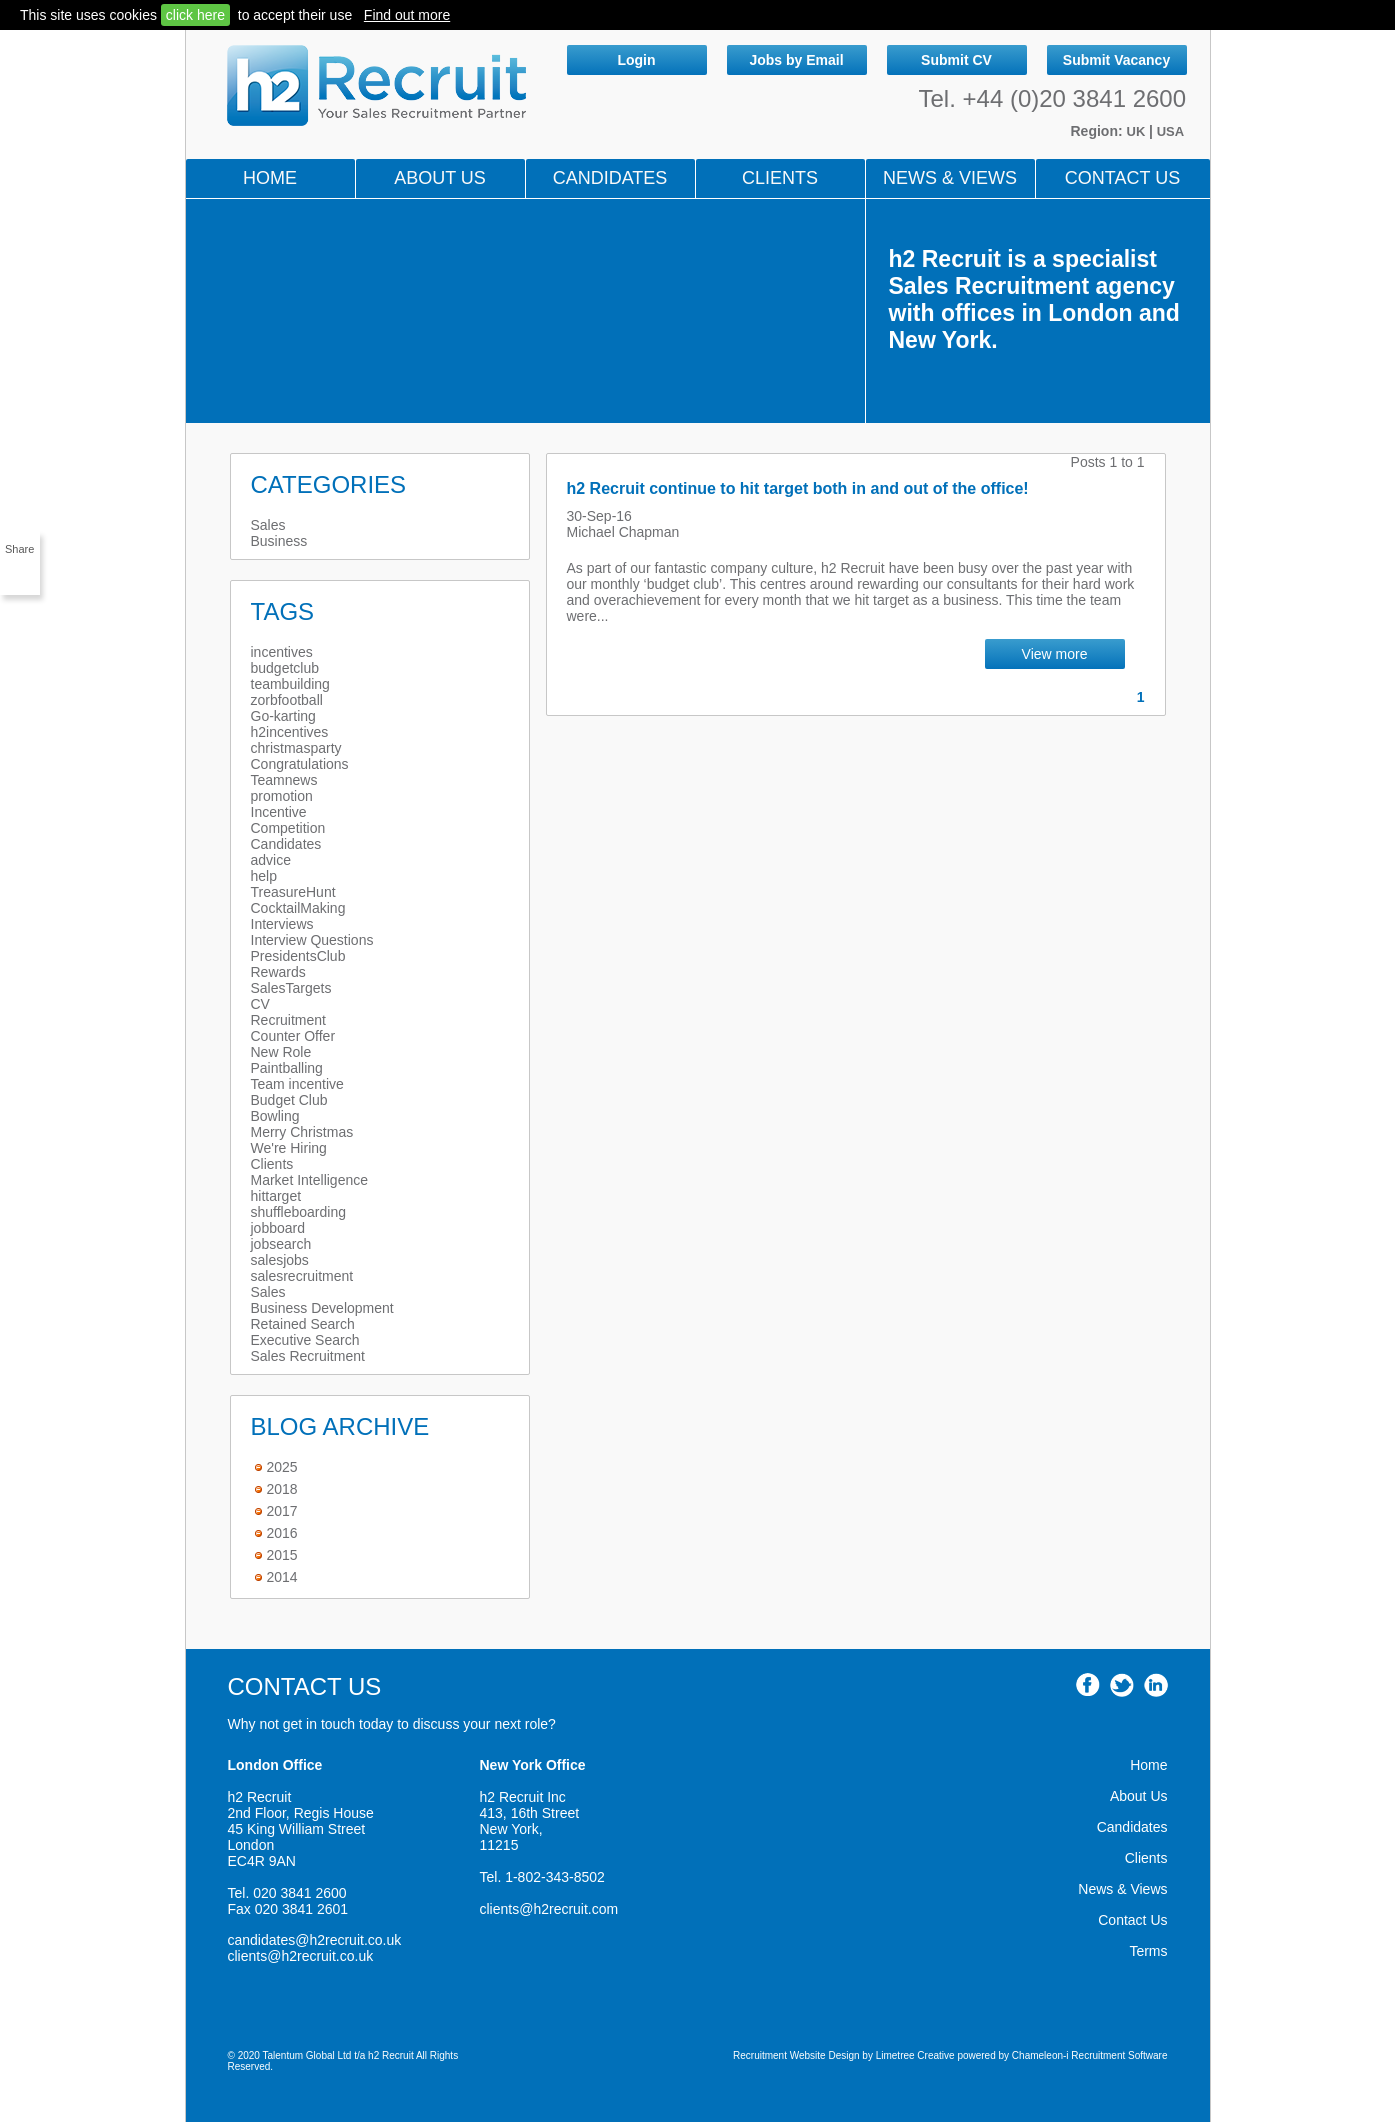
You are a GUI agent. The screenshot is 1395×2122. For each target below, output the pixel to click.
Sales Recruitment (308, 1356)
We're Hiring (289, 1148)
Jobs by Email (796, 60)
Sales (268, 525)
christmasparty (296, 748)
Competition (288, 828)
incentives (282, 652)
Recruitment (288, 1020)
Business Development (322, 1308)
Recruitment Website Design (796, 2055)
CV (260, 1004)
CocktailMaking (298, 908)
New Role (281, 1052)
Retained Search (303, 1324)
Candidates (610, 178)
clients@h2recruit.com (549, 1909)
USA (1170, 131)
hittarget (276, 1196)
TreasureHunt (293, 892)
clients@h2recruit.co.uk (301, 1956)
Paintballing (287, 1068)
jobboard (278, 1228)
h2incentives (290, 732)
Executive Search (305, 1340)
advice (271, 860)
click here (195, 15)
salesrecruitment (302, 1276)
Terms (1148, 1951)
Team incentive (297, 1084)
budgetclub (285, 668)
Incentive (279, 812)
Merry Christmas (302, 1132)
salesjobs (280, 1260)
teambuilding (290, 684)
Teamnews (284, 780)
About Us (440, 178)
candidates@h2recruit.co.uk (315, 1940)
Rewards (278, 972)
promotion (282, 796)
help (264, 876)
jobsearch (281, 1244)
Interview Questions (312, 940)
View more (1055, 654)
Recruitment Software (1119, 2055)
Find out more (407, 15)
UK (1138, 131)
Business (279, 541)
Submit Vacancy (1116, 60)
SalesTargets (291, 988)
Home (270, 178)
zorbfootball (287, 700)
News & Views (1122, 1889)
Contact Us (1122, 178)
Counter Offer (293, 1036)
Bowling (275, 1116)
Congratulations (300, 764)
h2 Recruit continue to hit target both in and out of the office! (798, 488)
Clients (780, 178)
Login (636, 60)
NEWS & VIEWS (950, 178)
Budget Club (289, 1100)
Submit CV (956, 60)
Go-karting (283, 716)
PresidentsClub (298, 956)
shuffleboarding (298, 1212)
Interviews (282, 924)
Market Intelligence (310, 1180)
